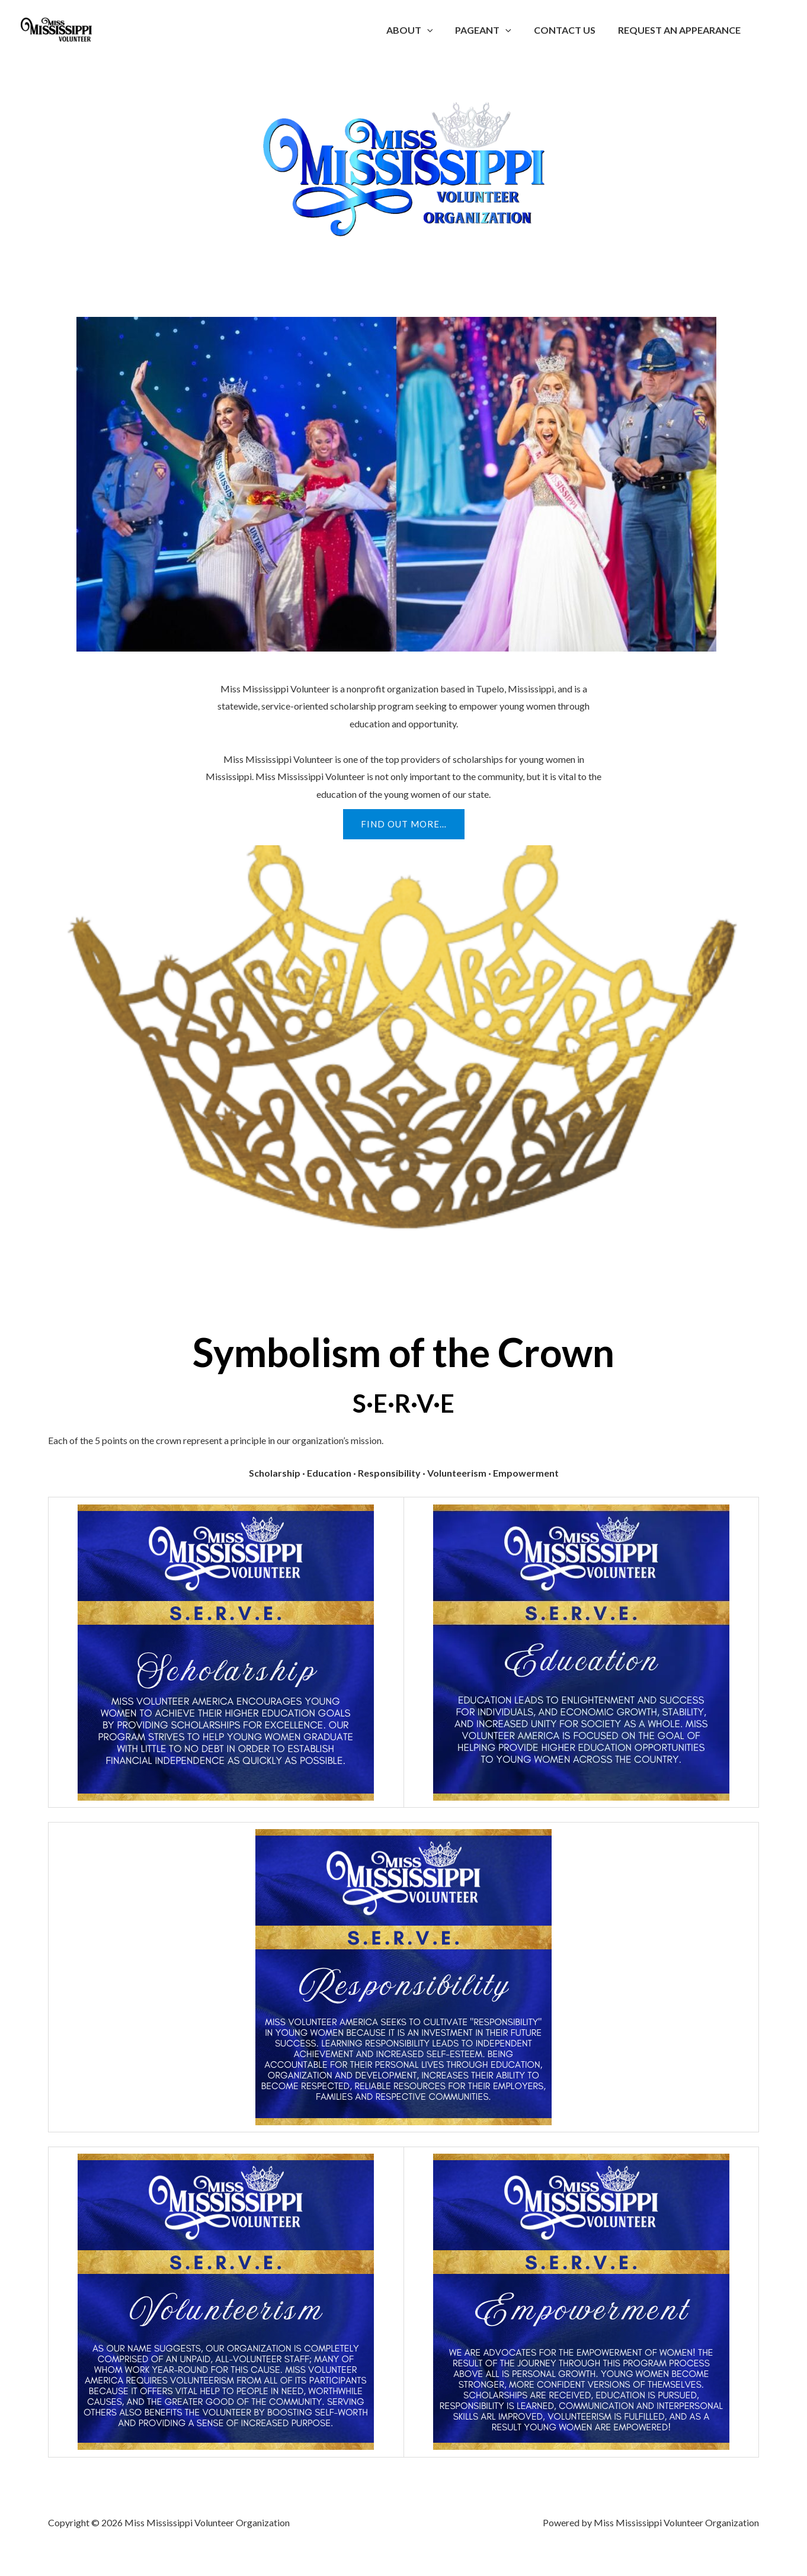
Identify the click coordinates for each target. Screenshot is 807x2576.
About (422, 30)
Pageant (492, 30)
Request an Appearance (681, 30)
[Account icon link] (781, 30)
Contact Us (570, 30)
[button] (440, 30)
